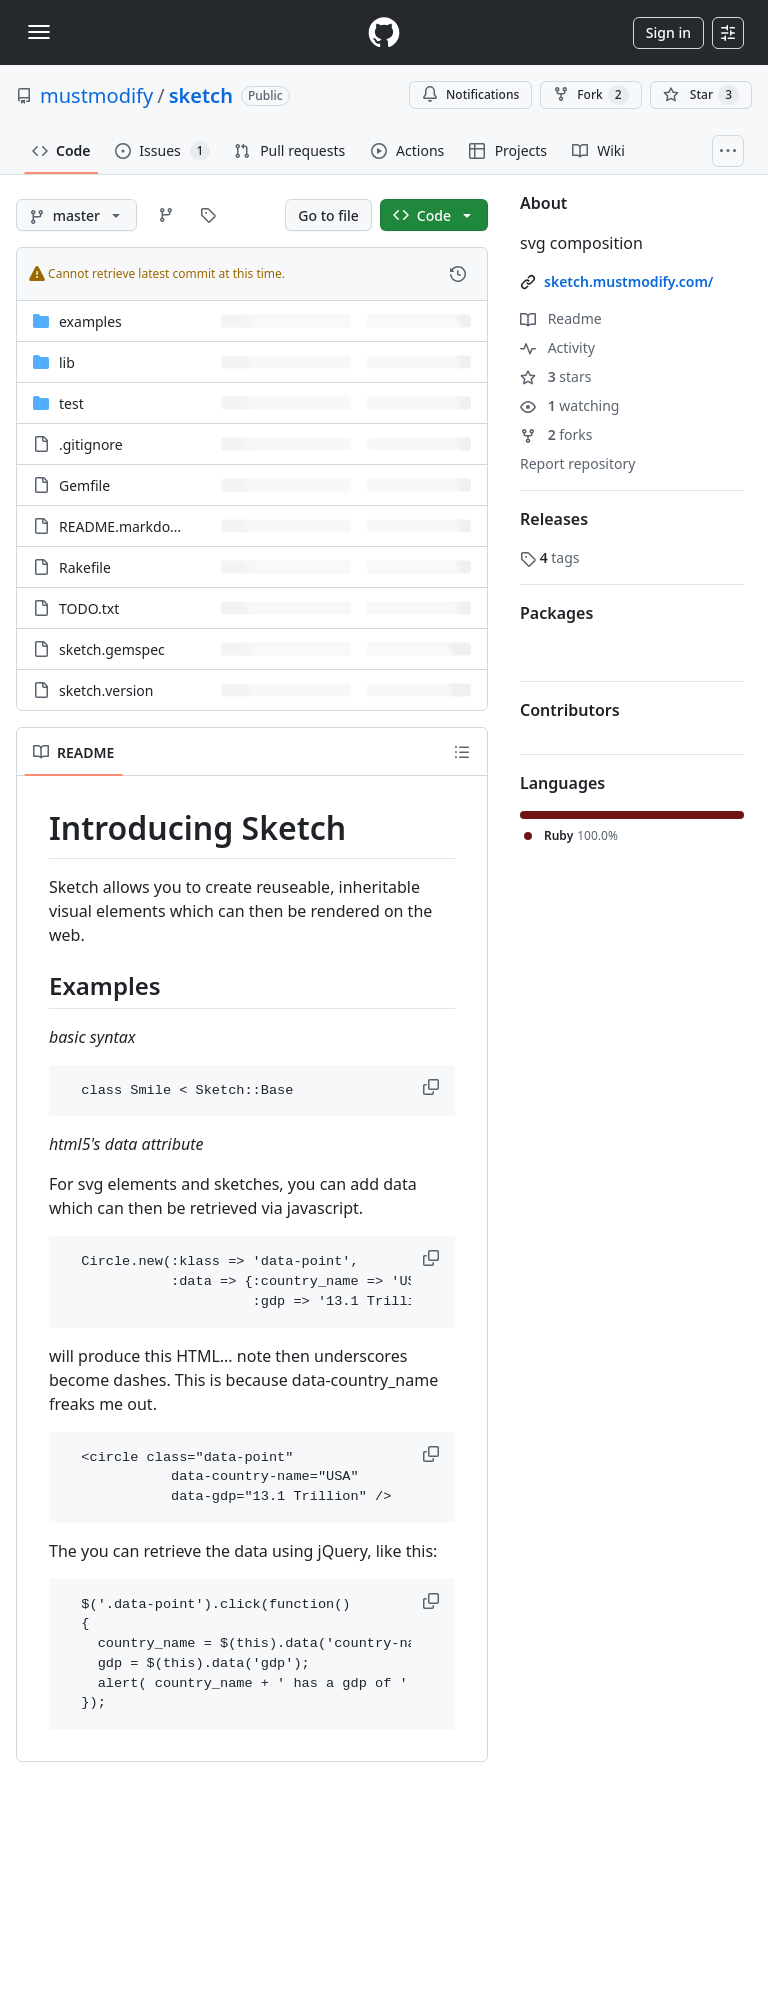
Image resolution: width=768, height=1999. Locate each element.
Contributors (570, 710)
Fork (590, 95)
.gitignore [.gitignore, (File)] (91, 444)
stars (555, 376)
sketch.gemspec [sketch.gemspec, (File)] (112, 649)
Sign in (668, 32)
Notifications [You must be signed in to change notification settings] (470, 94)
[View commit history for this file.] (458, 274)
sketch (201, 95)
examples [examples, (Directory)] (90, 321)
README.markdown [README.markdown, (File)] (124, 526)
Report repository (577, 463)
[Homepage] (384, 32)
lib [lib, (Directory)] (67, 362)
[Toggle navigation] (39, 32)
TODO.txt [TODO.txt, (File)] (89, 608)
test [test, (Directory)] (71, 403)
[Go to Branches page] (166, 215)
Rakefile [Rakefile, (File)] (85, 567)
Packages (556, 613)
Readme (561, 318)
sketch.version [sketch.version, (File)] (106, 690)
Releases (554, 519)
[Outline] (462, 752)
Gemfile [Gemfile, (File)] (84, 485)
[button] (433, 1087)
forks (556, 434)
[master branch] (76, 215)
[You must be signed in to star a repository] (701, 95)
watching (569, 405)
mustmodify (96, 95)
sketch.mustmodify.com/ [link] (628, 281)
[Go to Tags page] (208, 215)
